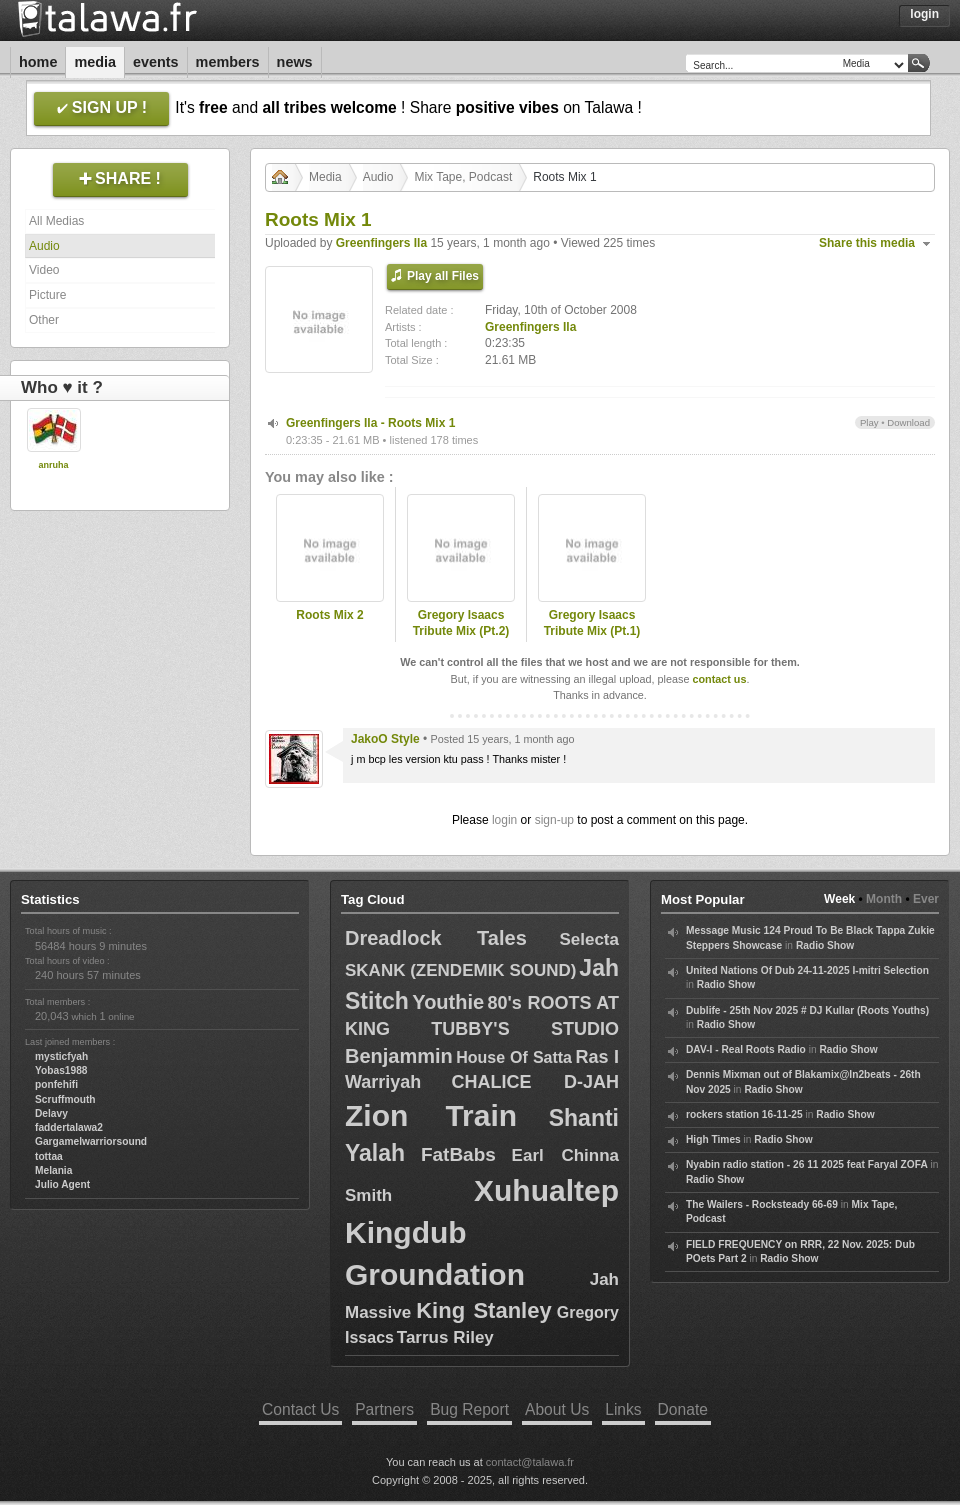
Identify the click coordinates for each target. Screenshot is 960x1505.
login (504, 820)
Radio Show (825, 945)
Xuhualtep (546, 1190)
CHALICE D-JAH (535, 1082)
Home (38, 62)
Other (44, 320)
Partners (384, 1409)
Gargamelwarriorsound (91, 1141)
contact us (719, 679)
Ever (926, 899)
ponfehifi (56, 1084)
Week (839, 899)
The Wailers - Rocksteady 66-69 (762, 1204)
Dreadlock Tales (436, 938)
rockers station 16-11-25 (744, 1114)
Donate (683, 1409)
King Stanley (483, 1310)
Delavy (51, 1113)
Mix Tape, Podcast (463, 177)
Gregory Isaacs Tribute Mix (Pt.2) (461, 623)
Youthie (448, 1002)
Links (623, 1409)
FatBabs (458, 1154)
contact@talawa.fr (530, 1462)
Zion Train (431, 1115)
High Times (713, 1139)
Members (228, 62)
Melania (53, 1170)
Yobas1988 (61, 1070)
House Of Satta (514, 1057)
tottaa (49, 1156)
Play (869, 422)
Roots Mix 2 (329, 615)
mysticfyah (61, 1056)
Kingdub (406, 1232)
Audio (44, 246)
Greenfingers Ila (381, 243)
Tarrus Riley (445, 1337)
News (295, 62)
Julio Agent (62, 1184)
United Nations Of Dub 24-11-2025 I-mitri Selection (807, 970)
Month (884, 899)
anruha (53, 465)
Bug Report (469, 1409)
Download (908, 422)
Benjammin (399, 1056)
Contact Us (300, 1409)
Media (95, 62)
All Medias (56, 221)
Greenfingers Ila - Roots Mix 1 (370, 423)
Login (924, 14)
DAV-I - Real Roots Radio (746, 1049)
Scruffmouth (65, 1099)
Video (44, 270)
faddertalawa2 (69, 1127)
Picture (47, 295)
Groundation (435, 1274)
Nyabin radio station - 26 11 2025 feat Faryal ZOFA (807, 1164)
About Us (557, 1409)
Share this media (867, 243)
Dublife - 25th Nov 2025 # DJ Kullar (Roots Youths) (807, 1010)
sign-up (554, 820)
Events (156, 62)
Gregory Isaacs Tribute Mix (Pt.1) (592, 623)
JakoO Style (385, 739)
